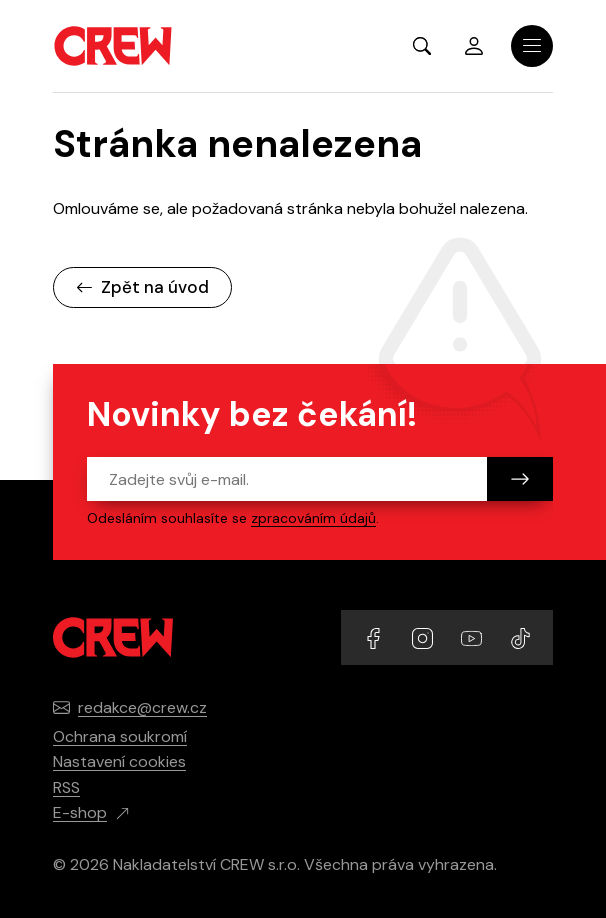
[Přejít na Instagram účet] (424, 636)
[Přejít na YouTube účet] (473, 636)
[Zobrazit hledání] (422, 46)
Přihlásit (474, 46)
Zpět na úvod (142, 287)
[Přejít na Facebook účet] (375, 636)
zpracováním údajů (313, 518)
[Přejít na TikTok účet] (520, 636)
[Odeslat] (520, 479)
